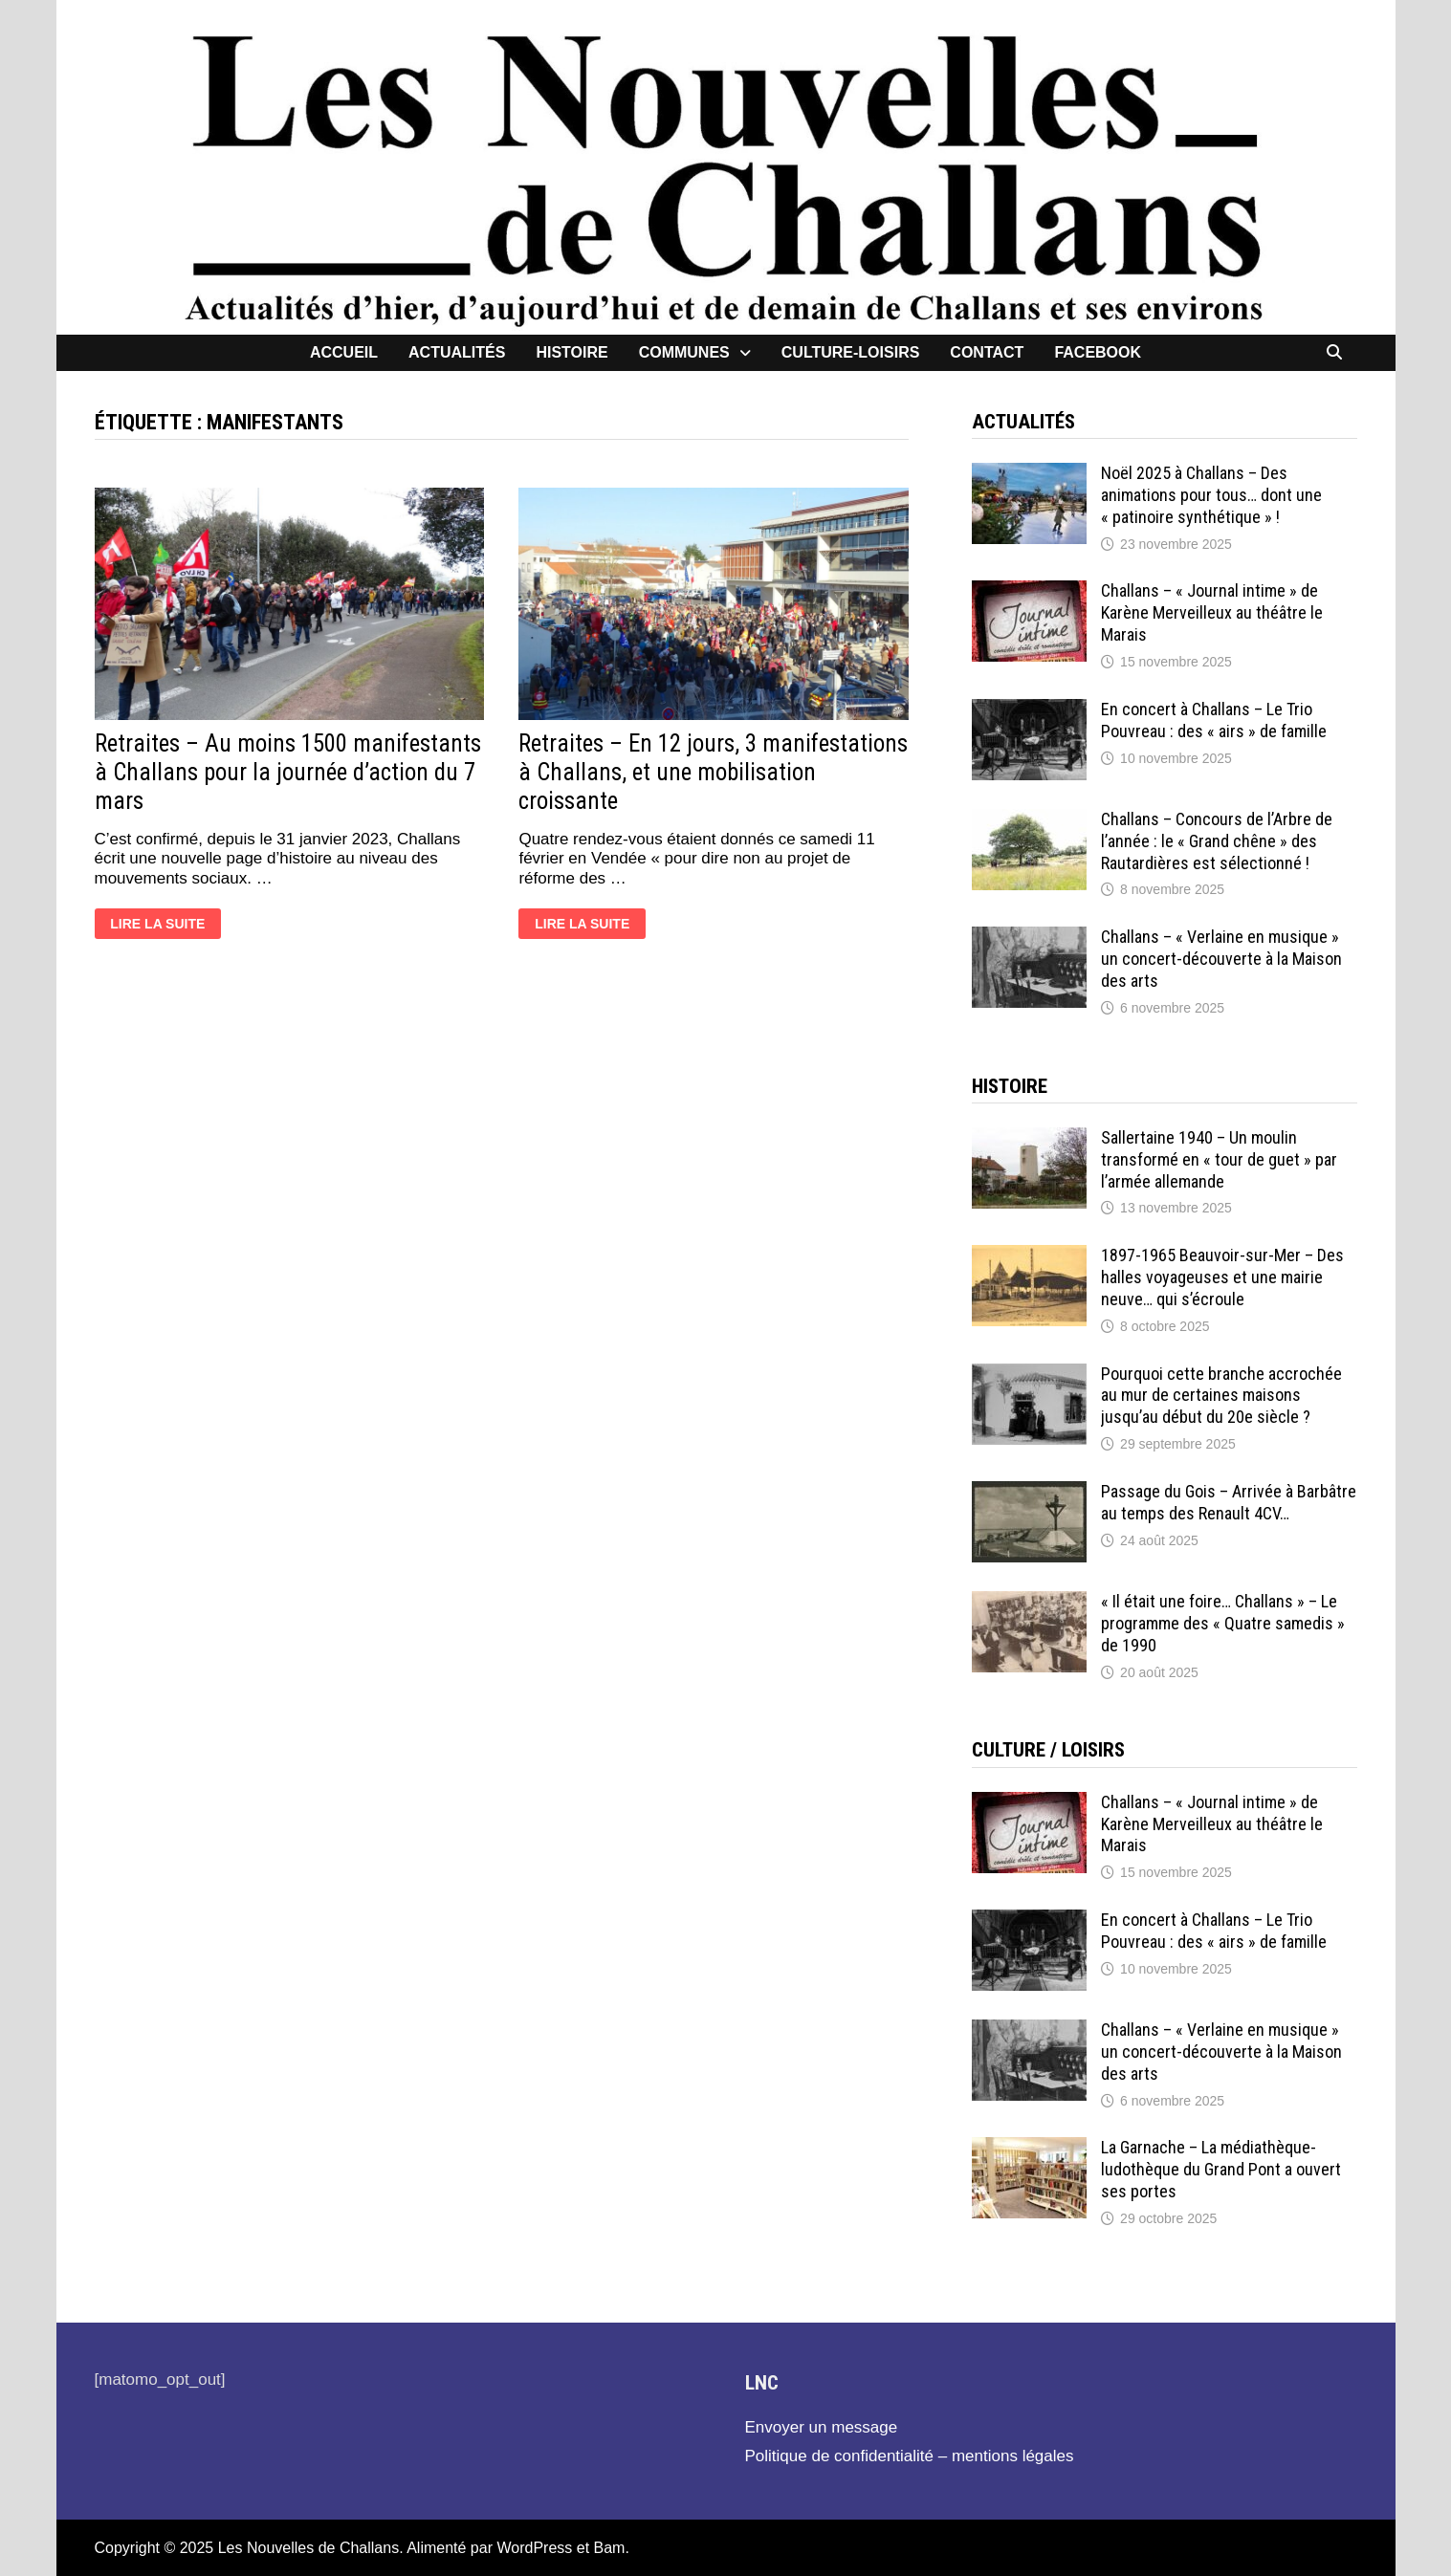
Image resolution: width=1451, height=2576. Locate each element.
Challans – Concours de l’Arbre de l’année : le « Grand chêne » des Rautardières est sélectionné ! (1216, 841)
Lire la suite (161, 925)
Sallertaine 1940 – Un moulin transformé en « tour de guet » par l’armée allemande (1219, 1159)
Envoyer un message (821, 2427)
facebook (1097, 352)
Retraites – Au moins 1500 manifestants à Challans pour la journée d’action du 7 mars (288, 772)
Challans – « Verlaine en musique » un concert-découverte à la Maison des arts (1221, 959)
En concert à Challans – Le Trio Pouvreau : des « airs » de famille (1214, 720)
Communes (684, 352)
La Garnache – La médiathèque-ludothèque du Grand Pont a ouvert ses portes (1221, 2169)
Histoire (571, 352)
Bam (610, 2548)
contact (986, 352)
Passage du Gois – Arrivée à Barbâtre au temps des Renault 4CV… (1228, 1502)
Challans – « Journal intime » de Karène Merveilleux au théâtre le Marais (1212, 612)
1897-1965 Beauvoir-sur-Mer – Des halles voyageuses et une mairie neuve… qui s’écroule (1222, 1277)
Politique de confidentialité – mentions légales (909, 2456)
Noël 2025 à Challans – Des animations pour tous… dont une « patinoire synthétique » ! (1211, 495)
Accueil (344, 352)
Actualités (456, 352)
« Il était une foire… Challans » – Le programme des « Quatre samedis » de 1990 (1223, 1623)
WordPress (534, 2548)
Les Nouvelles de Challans (308, 2548)
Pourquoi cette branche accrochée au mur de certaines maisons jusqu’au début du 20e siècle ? (1221, 1396)
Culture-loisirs (850, 352)
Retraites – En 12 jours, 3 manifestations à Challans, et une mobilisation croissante (713, 772)
